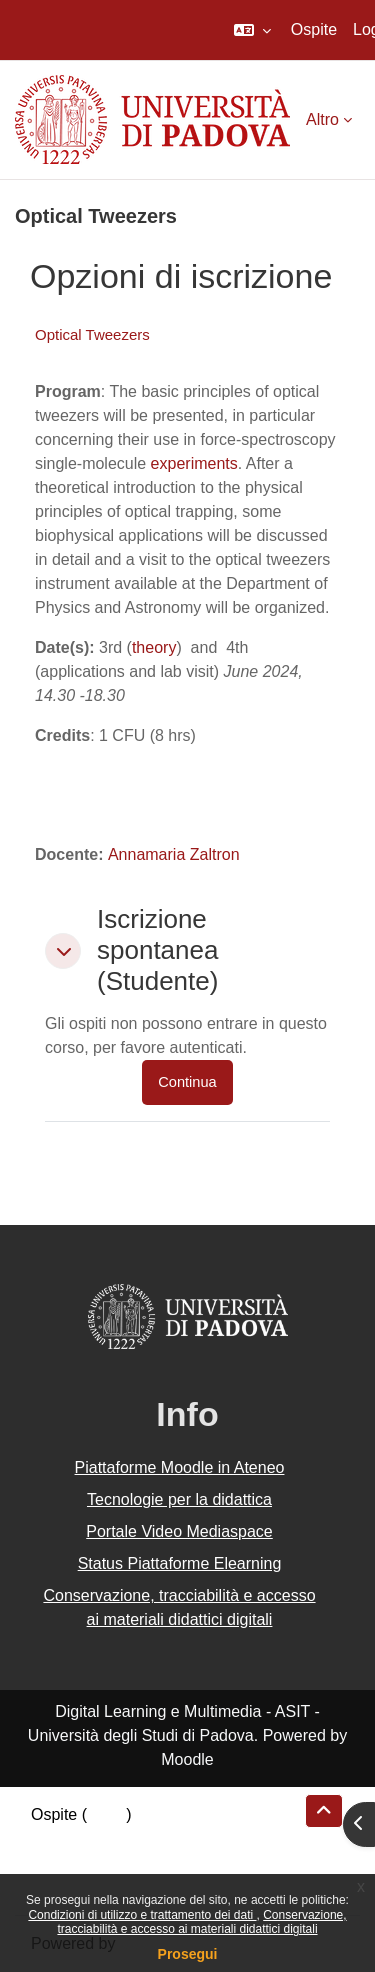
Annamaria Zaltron (174, 854)
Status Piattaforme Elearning (180, 1563)
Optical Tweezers (92, 334)
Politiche (61, 1862)
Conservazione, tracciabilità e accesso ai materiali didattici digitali (201, 1922)
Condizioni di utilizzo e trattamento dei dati (142, 1915)
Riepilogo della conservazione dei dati (165, 1838)
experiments (194, 463)
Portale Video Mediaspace (179, 1531)
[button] (252, 30)
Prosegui (188, 1954)
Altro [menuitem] (322, 119)
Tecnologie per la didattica (179, 1499)
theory (154, 647)
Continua (187, 1082)
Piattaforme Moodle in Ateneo (180, 1467)
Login (106, 1814)
